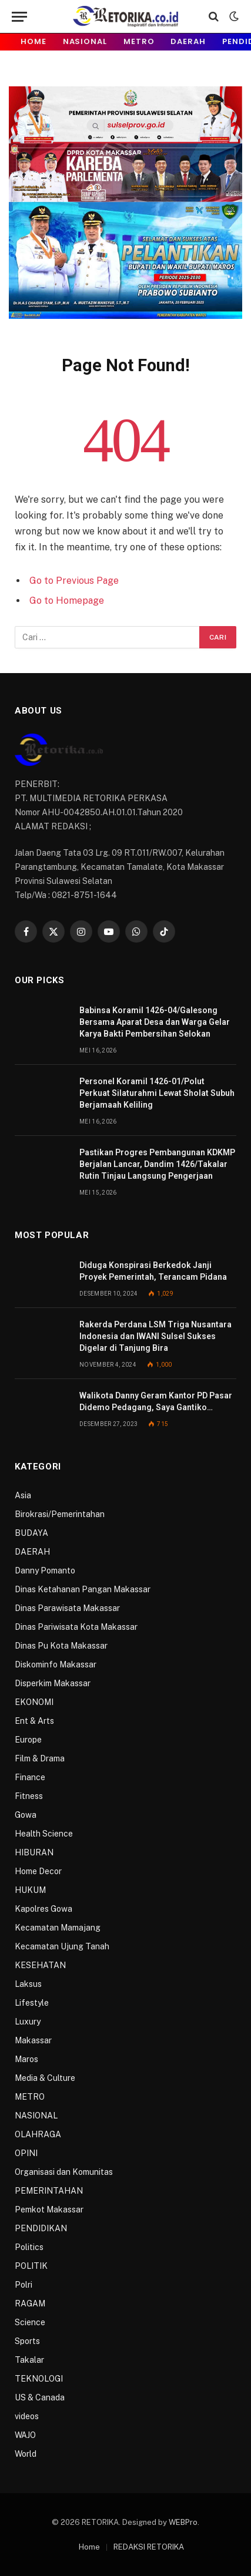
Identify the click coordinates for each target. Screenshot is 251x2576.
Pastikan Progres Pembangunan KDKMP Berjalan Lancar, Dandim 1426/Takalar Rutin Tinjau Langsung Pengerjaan (157, 1164)
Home (33, 41)
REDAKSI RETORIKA (148, 2547)
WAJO (25, 2435)
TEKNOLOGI (39, 2378)
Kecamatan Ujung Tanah (62, 1946)
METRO (139, 41)
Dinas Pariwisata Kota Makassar (76, 1627)
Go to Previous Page (74, 580)
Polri (23, 2284)
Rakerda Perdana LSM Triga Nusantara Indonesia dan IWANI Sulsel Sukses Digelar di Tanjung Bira (155, 1336)
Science (30, 2322)
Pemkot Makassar (49, 2209)
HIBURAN (34, 1852)
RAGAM (30, 2303)
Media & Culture (45, 2078)
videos (27, 2416)
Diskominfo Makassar (55, 1664)
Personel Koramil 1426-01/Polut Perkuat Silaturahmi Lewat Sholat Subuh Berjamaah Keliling (157, 1093)
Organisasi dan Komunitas (64, 2172)
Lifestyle (32, 2002)
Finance (30, 1777)
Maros (26, 2059)
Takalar (29, 2360)
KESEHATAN (40, 1965)
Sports (27, 2341)
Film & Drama (40, 1758)
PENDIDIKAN (41, 2228)
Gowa (25, 1815)
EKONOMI (34, 1702)
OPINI (26, 2153)
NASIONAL (85, 41)
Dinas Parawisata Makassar (67, 1608)
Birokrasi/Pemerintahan (60, 1514)
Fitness (29, 1796)
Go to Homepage (66, 600)
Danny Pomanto (45, 1570)
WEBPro (183, 2522)
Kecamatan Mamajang (58, 1927)
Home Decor (38, 1871)
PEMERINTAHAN (49, 2190)
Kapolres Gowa (43, 1908)
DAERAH (187, 41)
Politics (29, 2247)
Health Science (44, 1833)
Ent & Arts (34, 1721)
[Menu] (19, 17)
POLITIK (31, 2266)
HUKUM (30, 1890)
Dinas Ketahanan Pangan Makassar (82, 1589)
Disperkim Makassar (53, 1683)
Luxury (28, 2021)
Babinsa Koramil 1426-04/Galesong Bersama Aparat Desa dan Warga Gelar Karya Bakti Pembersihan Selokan (154, 1021)
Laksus (28, 1984)
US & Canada (40, 2397)
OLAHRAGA (38, 2134)
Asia (23, 1495)
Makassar (33, 2040)
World (25, 2454)
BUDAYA (31, 1533)
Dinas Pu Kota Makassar (61, 1645)
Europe (28, 1739)
